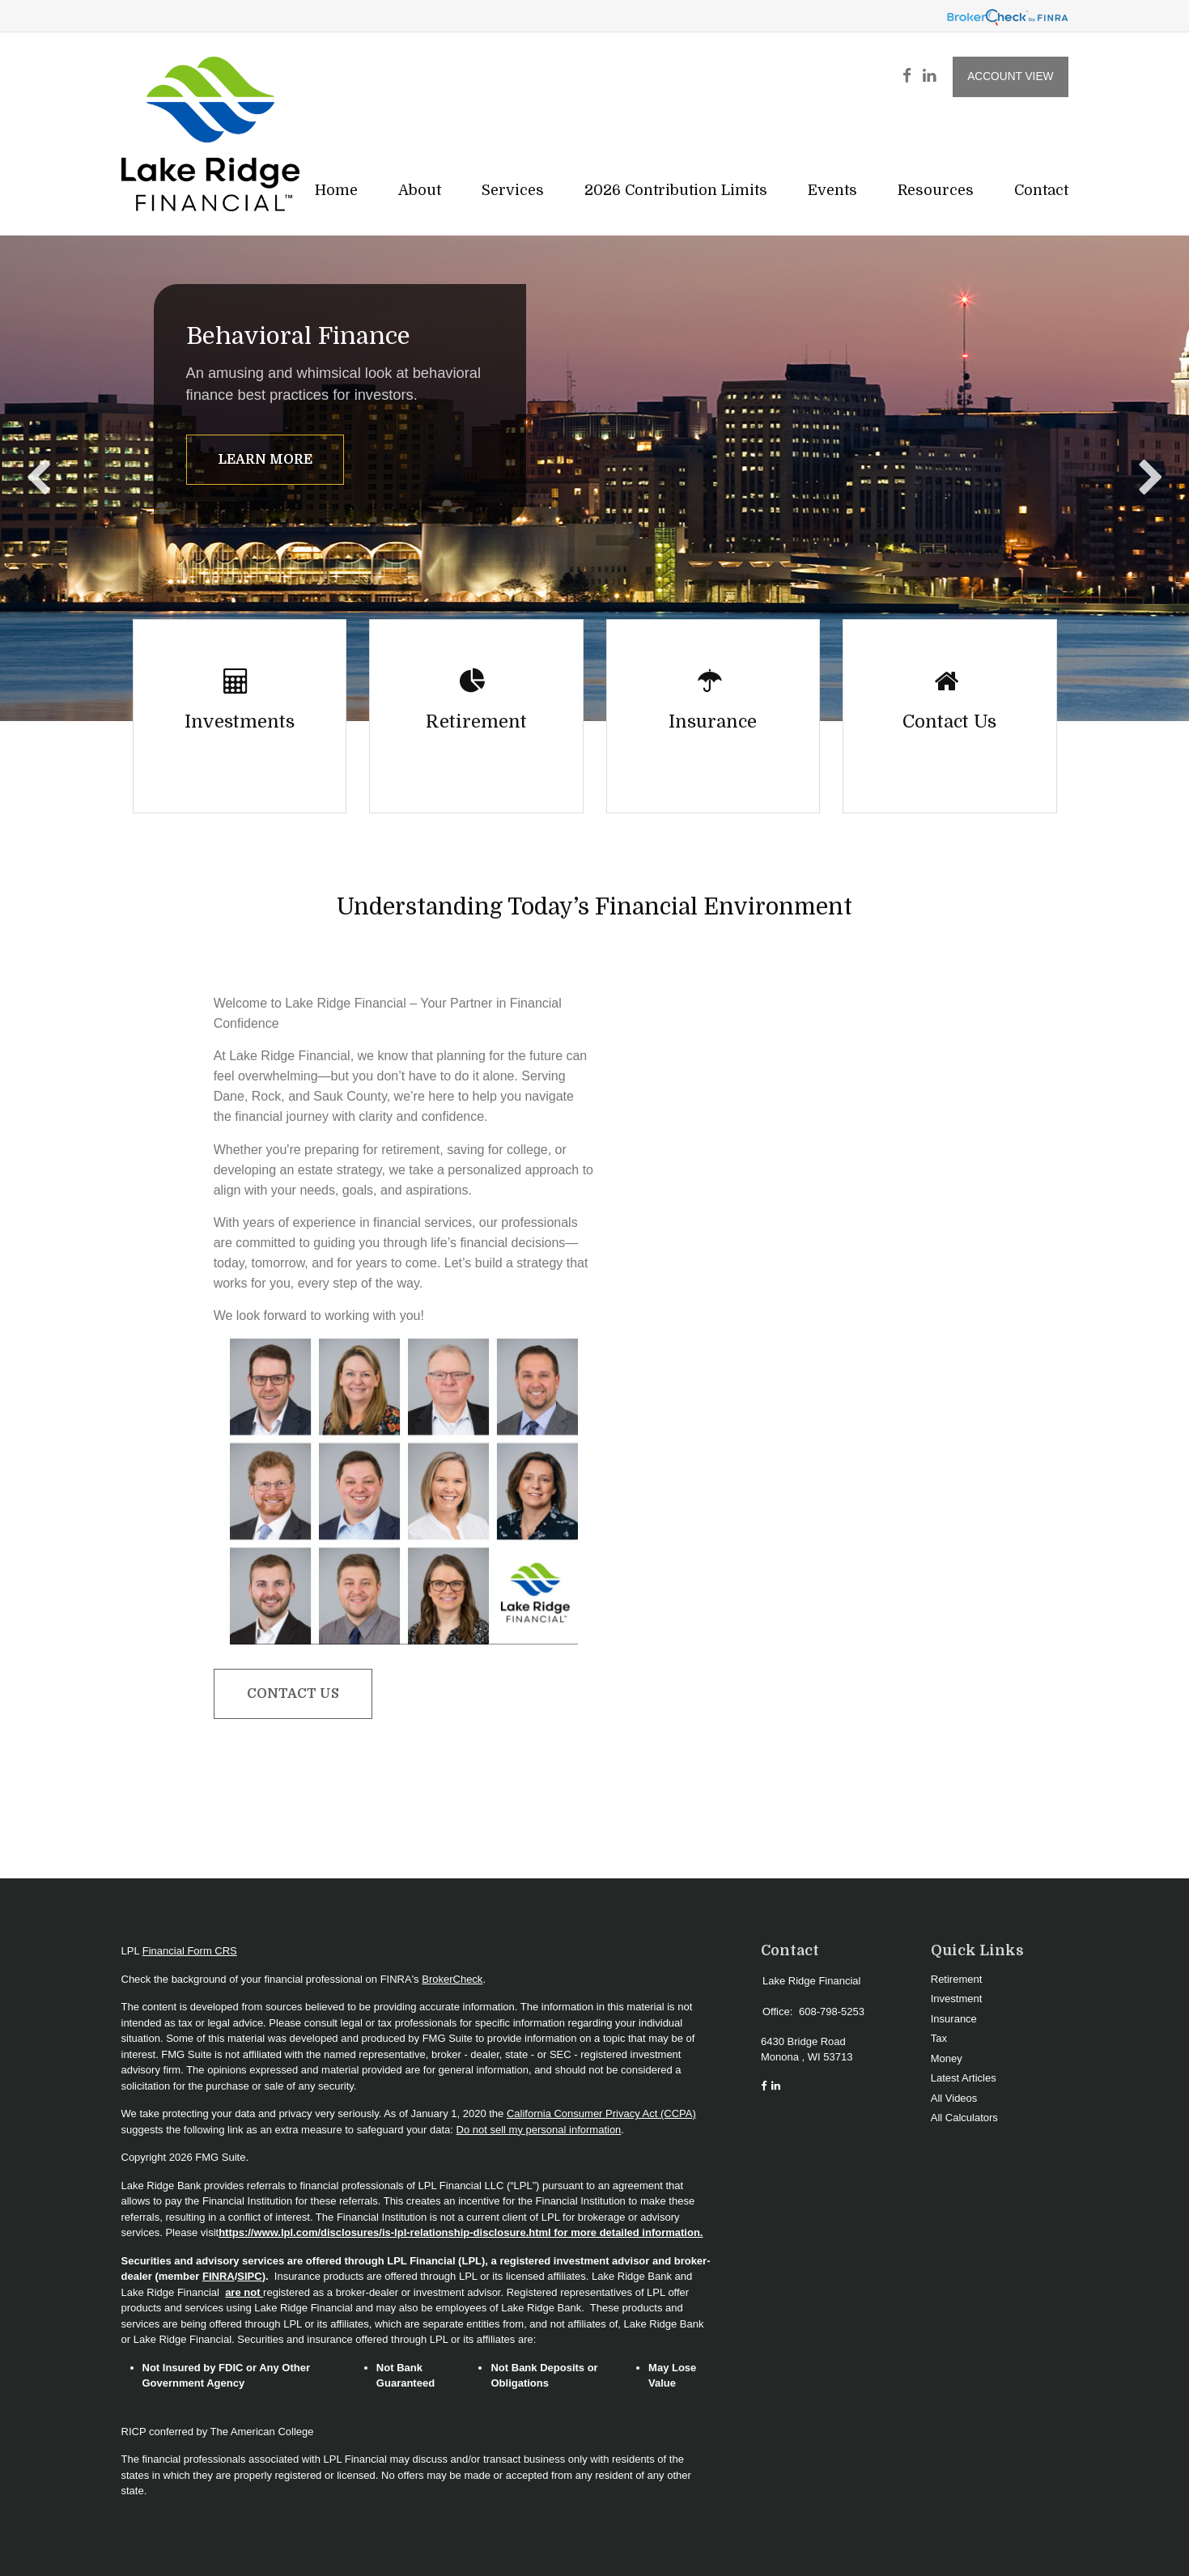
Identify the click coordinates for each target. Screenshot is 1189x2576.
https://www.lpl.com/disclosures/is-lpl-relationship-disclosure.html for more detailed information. (461, 2232)
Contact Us (293, 1694)
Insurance (954, 2019)
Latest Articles (963, 2078)
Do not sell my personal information (539, 2130)
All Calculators (964, 2117)
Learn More (265, 459)
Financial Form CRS (189, 1951)
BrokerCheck (452, 1979)
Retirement (957, 1979)
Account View (1010, 76)
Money (946, 2058)
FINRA (218, 2276)
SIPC (249, 2276)
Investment (957, 1998)
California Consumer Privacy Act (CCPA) (601, 2113)
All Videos (954, 2098)
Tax (939, 2038)
